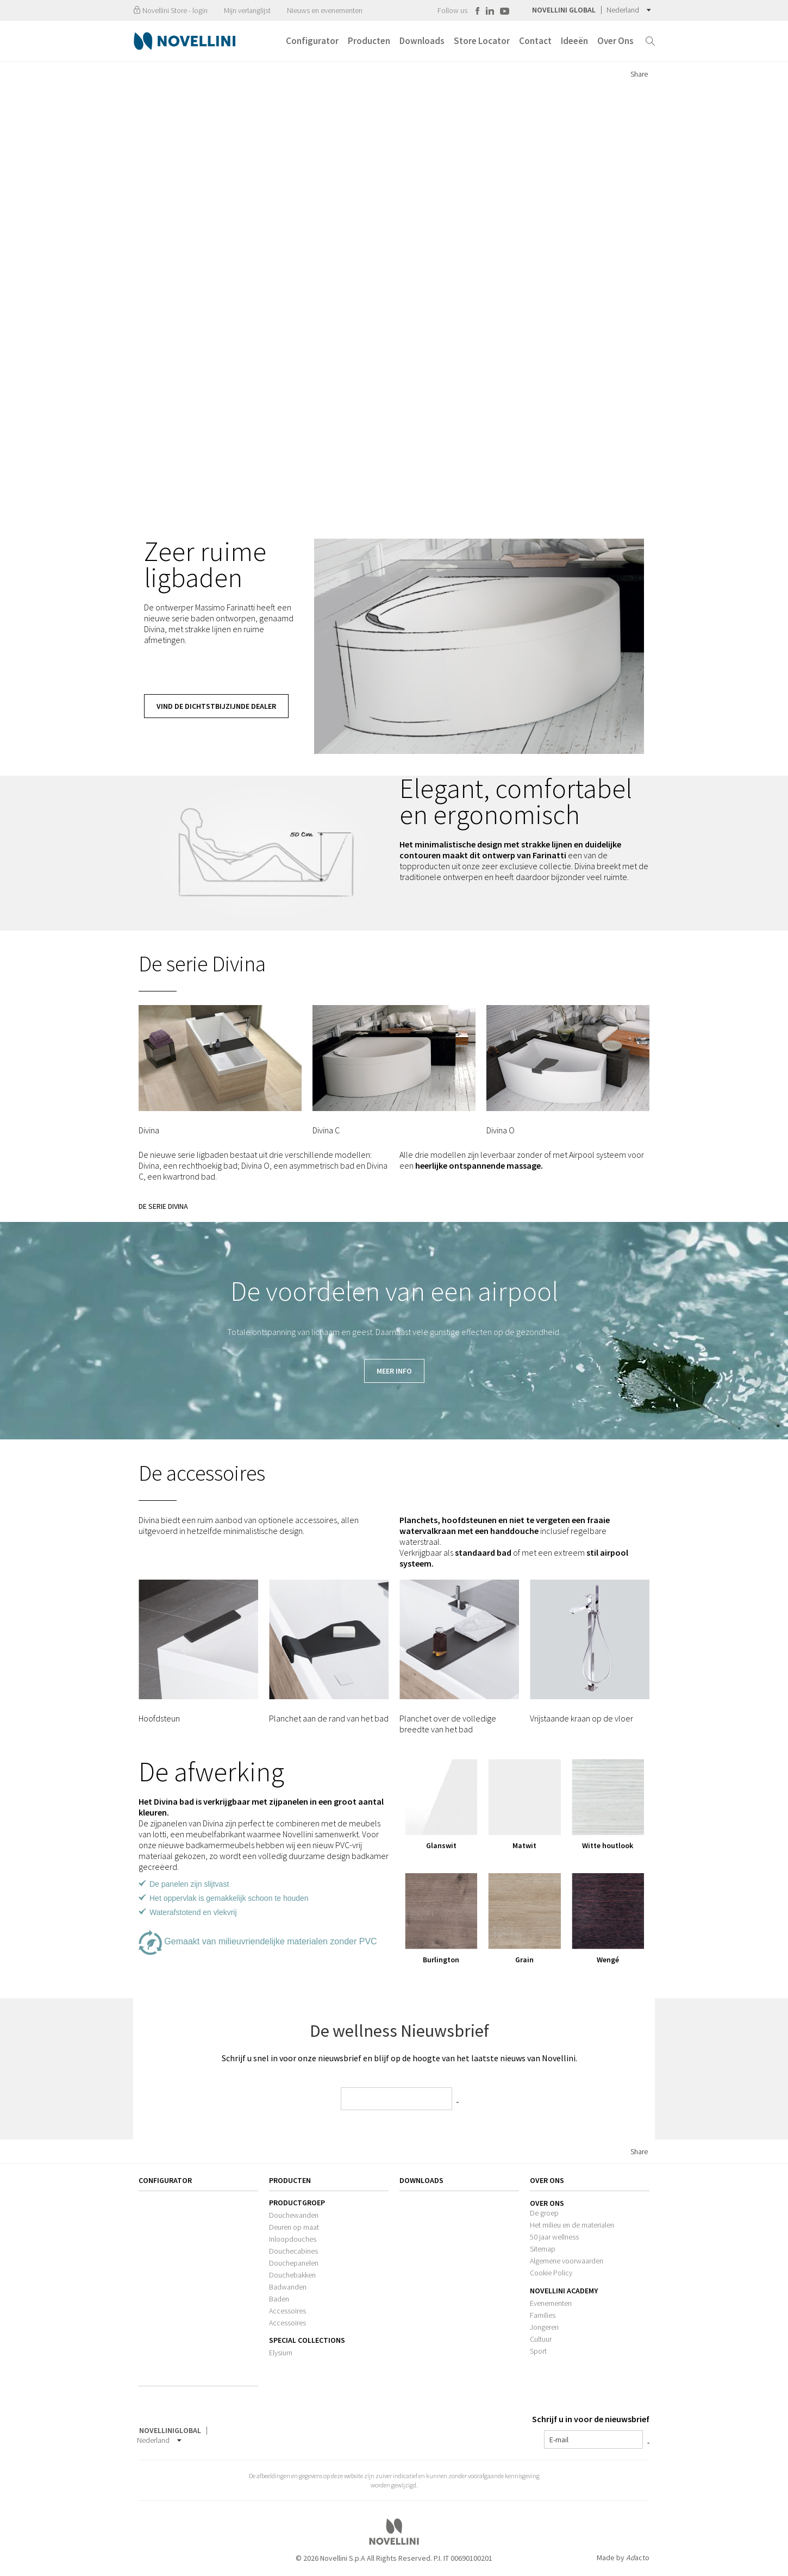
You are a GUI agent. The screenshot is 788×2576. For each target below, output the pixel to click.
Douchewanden (293, 2215)
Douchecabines (293, 2251)
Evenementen (551, 2303)
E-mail (558, 2439)
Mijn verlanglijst (247, 10)
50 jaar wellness (554, 2237)
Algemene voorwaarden (566, 2261)
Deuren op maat (294, 2227)
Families (542, 2315)
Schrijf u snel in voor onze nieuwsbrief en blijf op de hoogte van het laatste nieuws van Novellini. (399, 2058)
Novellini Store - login (170, 10)
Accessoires (287, 2311)
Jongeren (544, 2327)
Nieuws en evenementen (324, 10)
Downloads (421, 2180)
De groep (544, 2213)
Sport (538, 2351)
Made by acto (623, 2557)
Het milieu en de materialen (572, 2225)
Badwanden (288, 2287)
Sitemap (542, 2249)
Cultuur (541, 2339)
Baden (279, 2299)
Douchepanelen (293, 2263)
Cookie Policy (551, 2273)
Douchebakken (292, 2275)
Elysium (280, 2352)
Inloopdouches (292, 2239)
